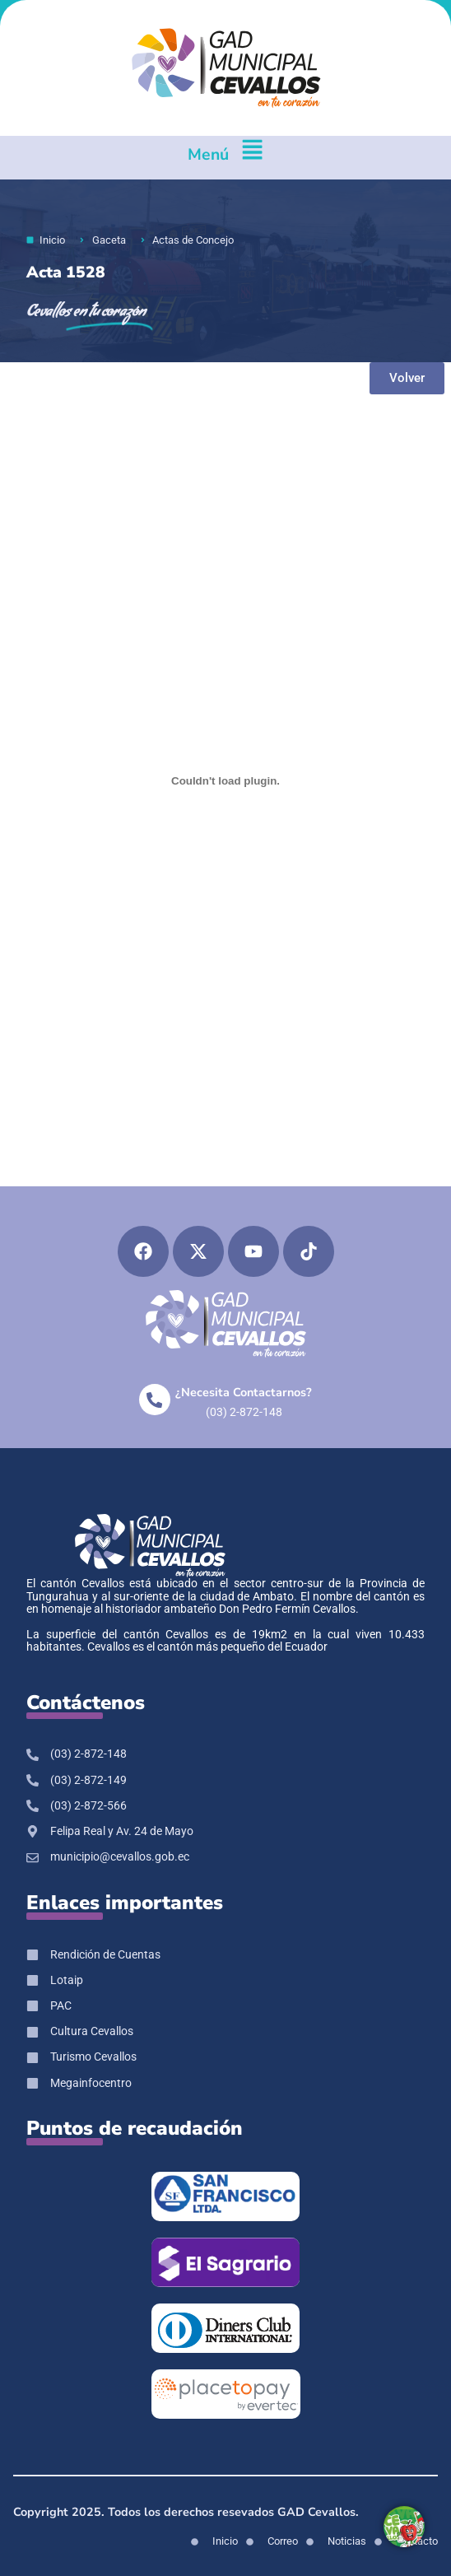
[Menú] (252, 157)
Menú (208, 154)
